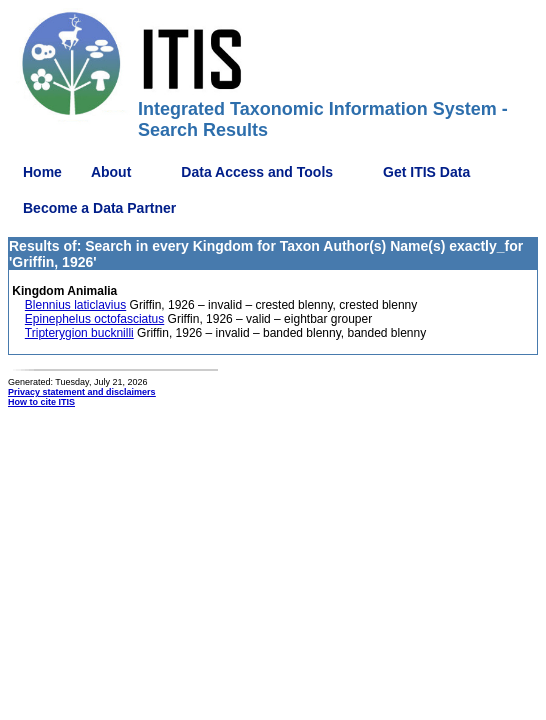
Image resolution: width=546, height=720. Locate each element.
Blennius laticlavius (75, 305)
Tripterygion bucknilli (79, 333)
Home (42, 172)
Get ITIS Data (426, 172)
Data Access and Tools (257, 172)
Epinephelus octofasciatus (94, 319)
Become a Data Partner (99, 208)
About (111, 172)
